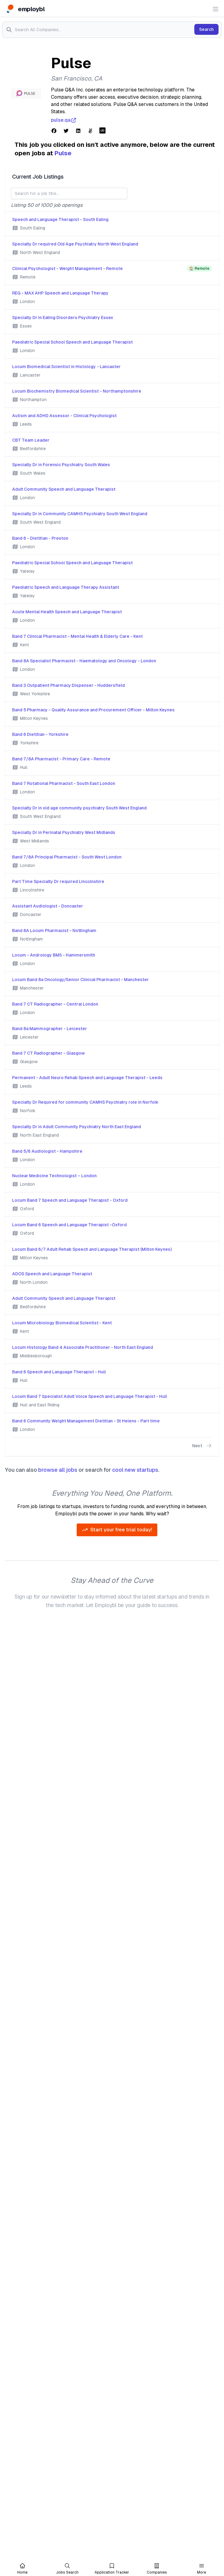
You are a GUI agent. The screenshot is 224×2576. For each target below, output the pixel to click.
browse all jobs (57, 1470)
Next (202, 1446)
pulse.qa (64, 120)
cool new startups (135, 1470)
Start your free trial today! (117, 1530)
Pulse (63, 153)
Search (206, 29)
